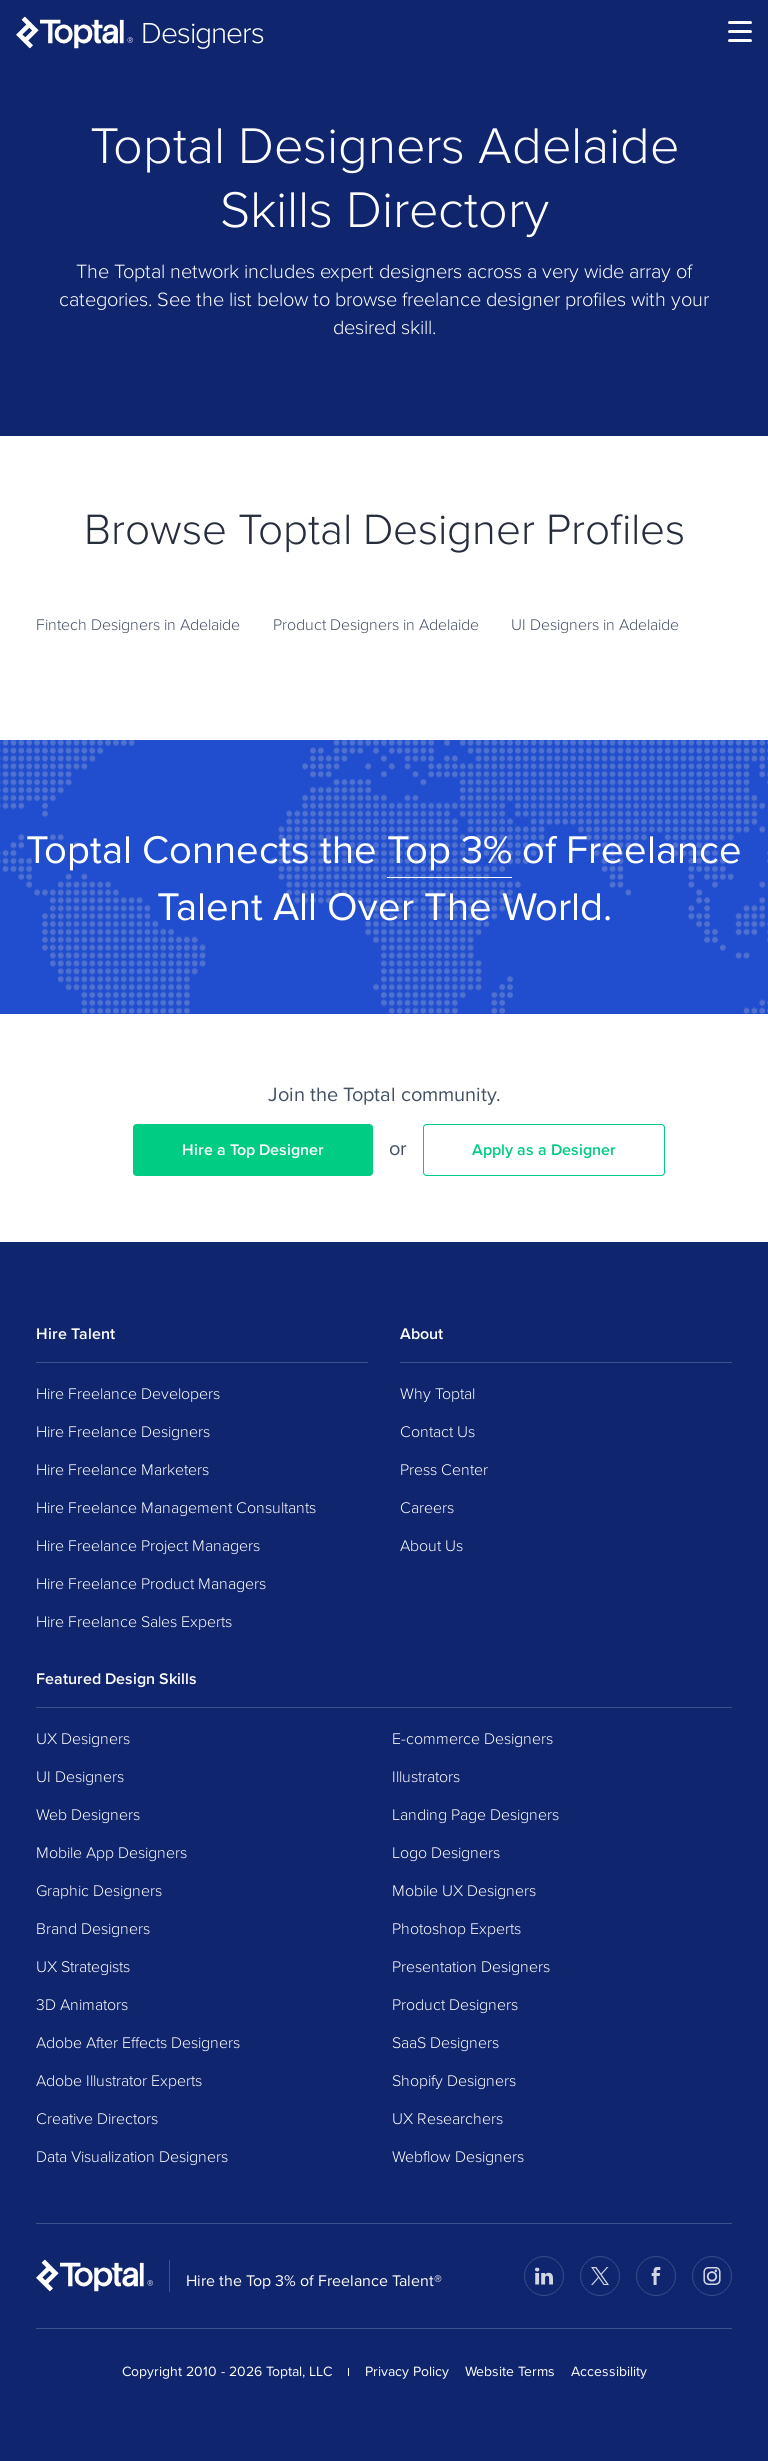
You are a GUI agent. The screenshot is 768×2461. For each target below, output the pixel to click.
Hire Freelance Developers (128, 1393)
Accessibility (609, 2371)
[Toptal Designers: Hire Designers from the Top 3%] (140, 32)
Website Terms (510, 2371)
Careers (427, 1507)
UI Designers (80, 1776)
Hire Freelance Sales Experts (134, 1621)
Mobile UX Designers (464, 1890)
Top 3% (449, 848)
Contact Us (437, 1431)
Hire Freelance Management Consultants (176, 1507)
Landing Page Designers (475, 1814)
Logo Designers (446, 1852)
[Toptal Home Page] (94, 2275)
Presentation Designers (471, 1966)
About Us (431, 1545)
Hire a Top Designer (253, 1149)
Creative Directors (97, 2118)
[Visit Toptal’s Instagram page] (712, 2276)
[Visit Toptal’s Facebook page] (656, 2276)
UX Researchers (447, 2118)
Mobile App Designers (111, 1852)
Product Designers (455, 2004)
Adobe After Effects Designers (138, 2042)
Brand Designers (93, 1928)
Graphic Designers (99, 1890)
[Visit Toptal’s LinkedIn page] (544, 2276)
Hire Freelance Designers (123, 1431)
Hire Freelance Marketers (122, 1469)
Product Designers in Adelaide (376, 624)
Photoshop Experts (456, 1928)
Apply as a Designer (544, 1149)
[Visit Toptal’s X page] (600, 2276)
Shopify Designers (454, 2080)
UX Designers (83, 1738)
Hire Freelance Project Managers (148, 1545)
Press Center (444, 1469)
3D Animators (82, 2004)
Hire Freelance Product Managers (151, 1583)
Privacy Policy (407, 2371)
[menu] (740, 31)
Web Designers (88, 1814)
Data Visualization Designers (132, 2156)
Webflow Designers (458, 2156)
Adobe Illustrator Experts (119, 2080)
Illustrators (426, 1776)
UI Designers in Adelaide (595, 624)
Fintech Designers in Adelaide (138, 624)
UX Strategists (83, 1966)
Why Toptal (437, 1393)
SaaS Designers (445, 2042)
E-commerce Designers (472, 1738)
